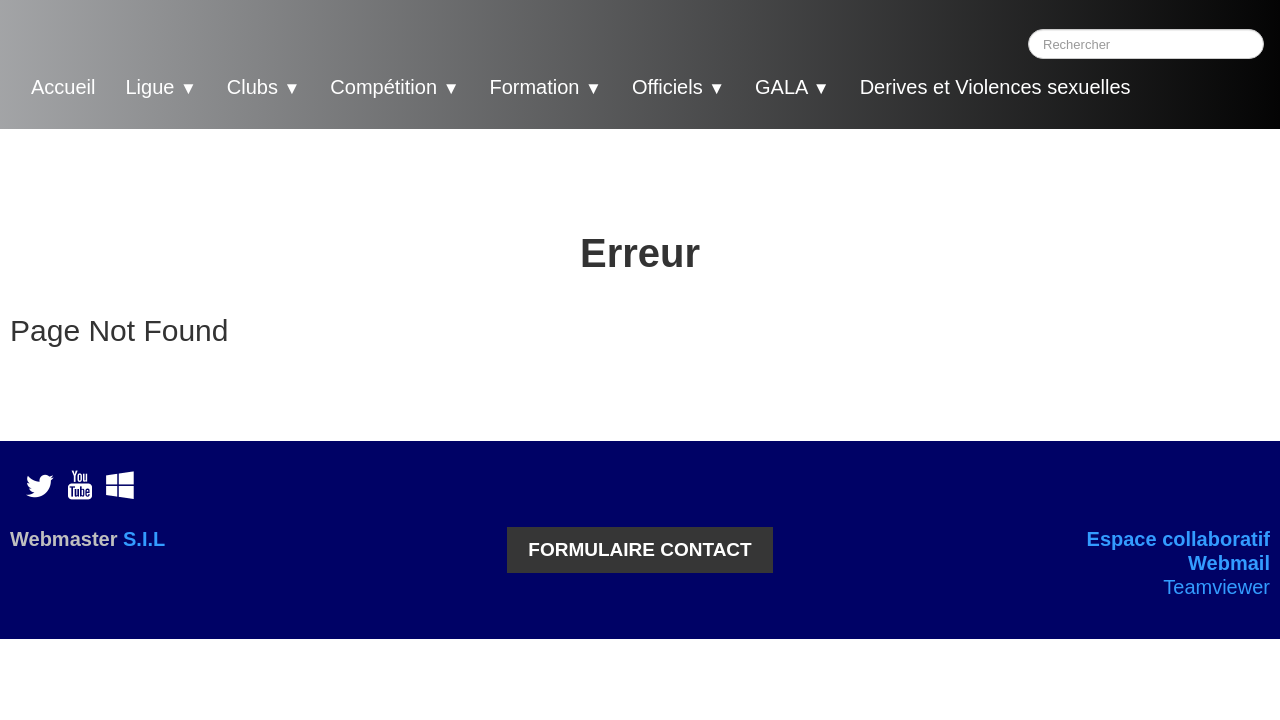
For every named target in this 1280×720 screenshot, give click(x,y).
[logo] (1185, 90)
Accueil (63, 87)
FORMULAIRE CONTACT (639, 549)
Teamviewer (1216, 587)
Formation (545, 87)
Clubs (264, 87)
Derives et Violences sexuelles (995, 87)
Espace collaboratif (1178, 539)
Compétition (394, 87)
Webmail (1229, 563)
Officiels (678, 87)
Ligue (160, 87)
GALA (792, 87)
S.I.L (144, 539)
